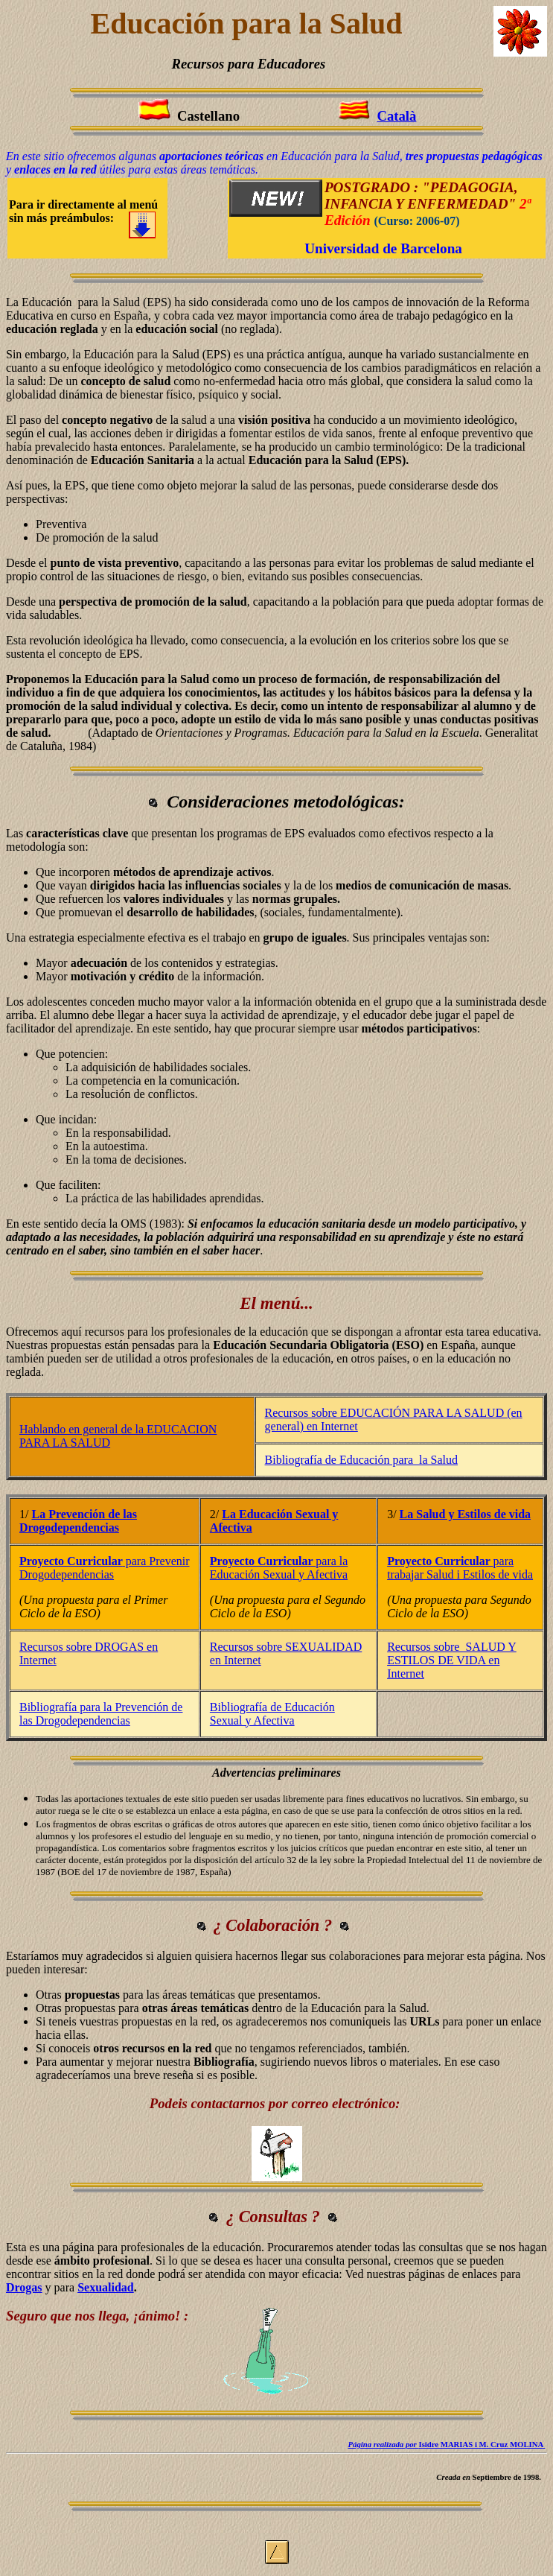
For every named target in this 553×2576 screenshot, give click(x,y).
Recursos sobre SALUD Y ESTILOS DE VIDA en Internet (452, 1660)
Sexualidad (105, 2287)
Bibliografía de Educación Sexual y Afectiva (272, 1714)
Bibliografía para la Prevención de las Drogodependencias (100, 1714)
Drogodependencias (69, 1527)
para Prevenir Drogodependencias (104, 1568)
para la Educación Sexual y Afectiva (279, 1568)
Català (396, 116)
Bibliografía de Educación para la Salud (361, 1459)
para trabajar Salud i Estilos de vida (460, 1568)
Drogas (24, 2287)
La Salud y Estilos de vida (465, 1514)
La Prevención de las (83, 1514)
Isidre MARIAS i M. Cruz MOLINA (445, 2444)
